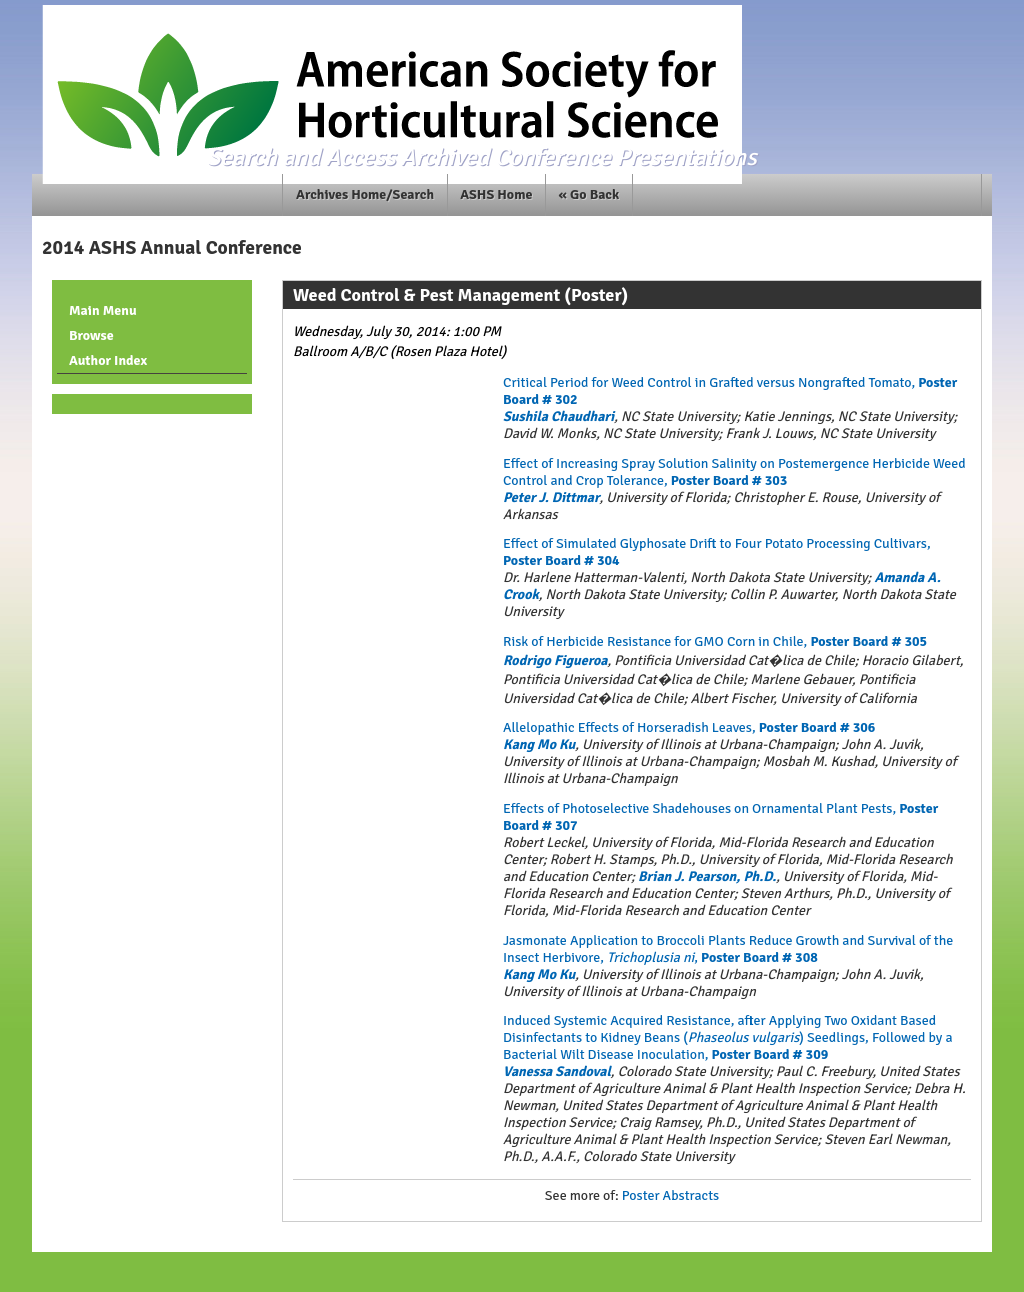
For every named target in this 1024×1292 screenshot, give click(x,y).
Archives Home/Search (365, 194)
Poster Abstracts (670, 1195)
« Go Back (589, 194)
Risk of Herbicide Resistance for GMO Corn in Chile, (715, 641)
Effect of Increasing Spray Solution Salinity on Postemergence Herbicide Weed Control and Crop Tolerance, (734, 472)
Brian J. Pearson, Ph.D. (707, 876)
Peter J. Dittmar (551, 497)
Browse (91, 335)
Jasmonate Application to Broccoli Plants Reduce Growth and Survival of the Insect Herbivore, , (728, 949)
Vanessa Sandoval (557, 1071)
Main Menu (103, 310)
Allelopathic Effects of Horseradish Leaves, (689, 727)
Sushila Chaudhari (558, 416)
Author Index (108, 360)
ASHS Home (496, 194)
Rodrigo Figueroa (555, 660)
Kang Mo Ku (539, 744)
